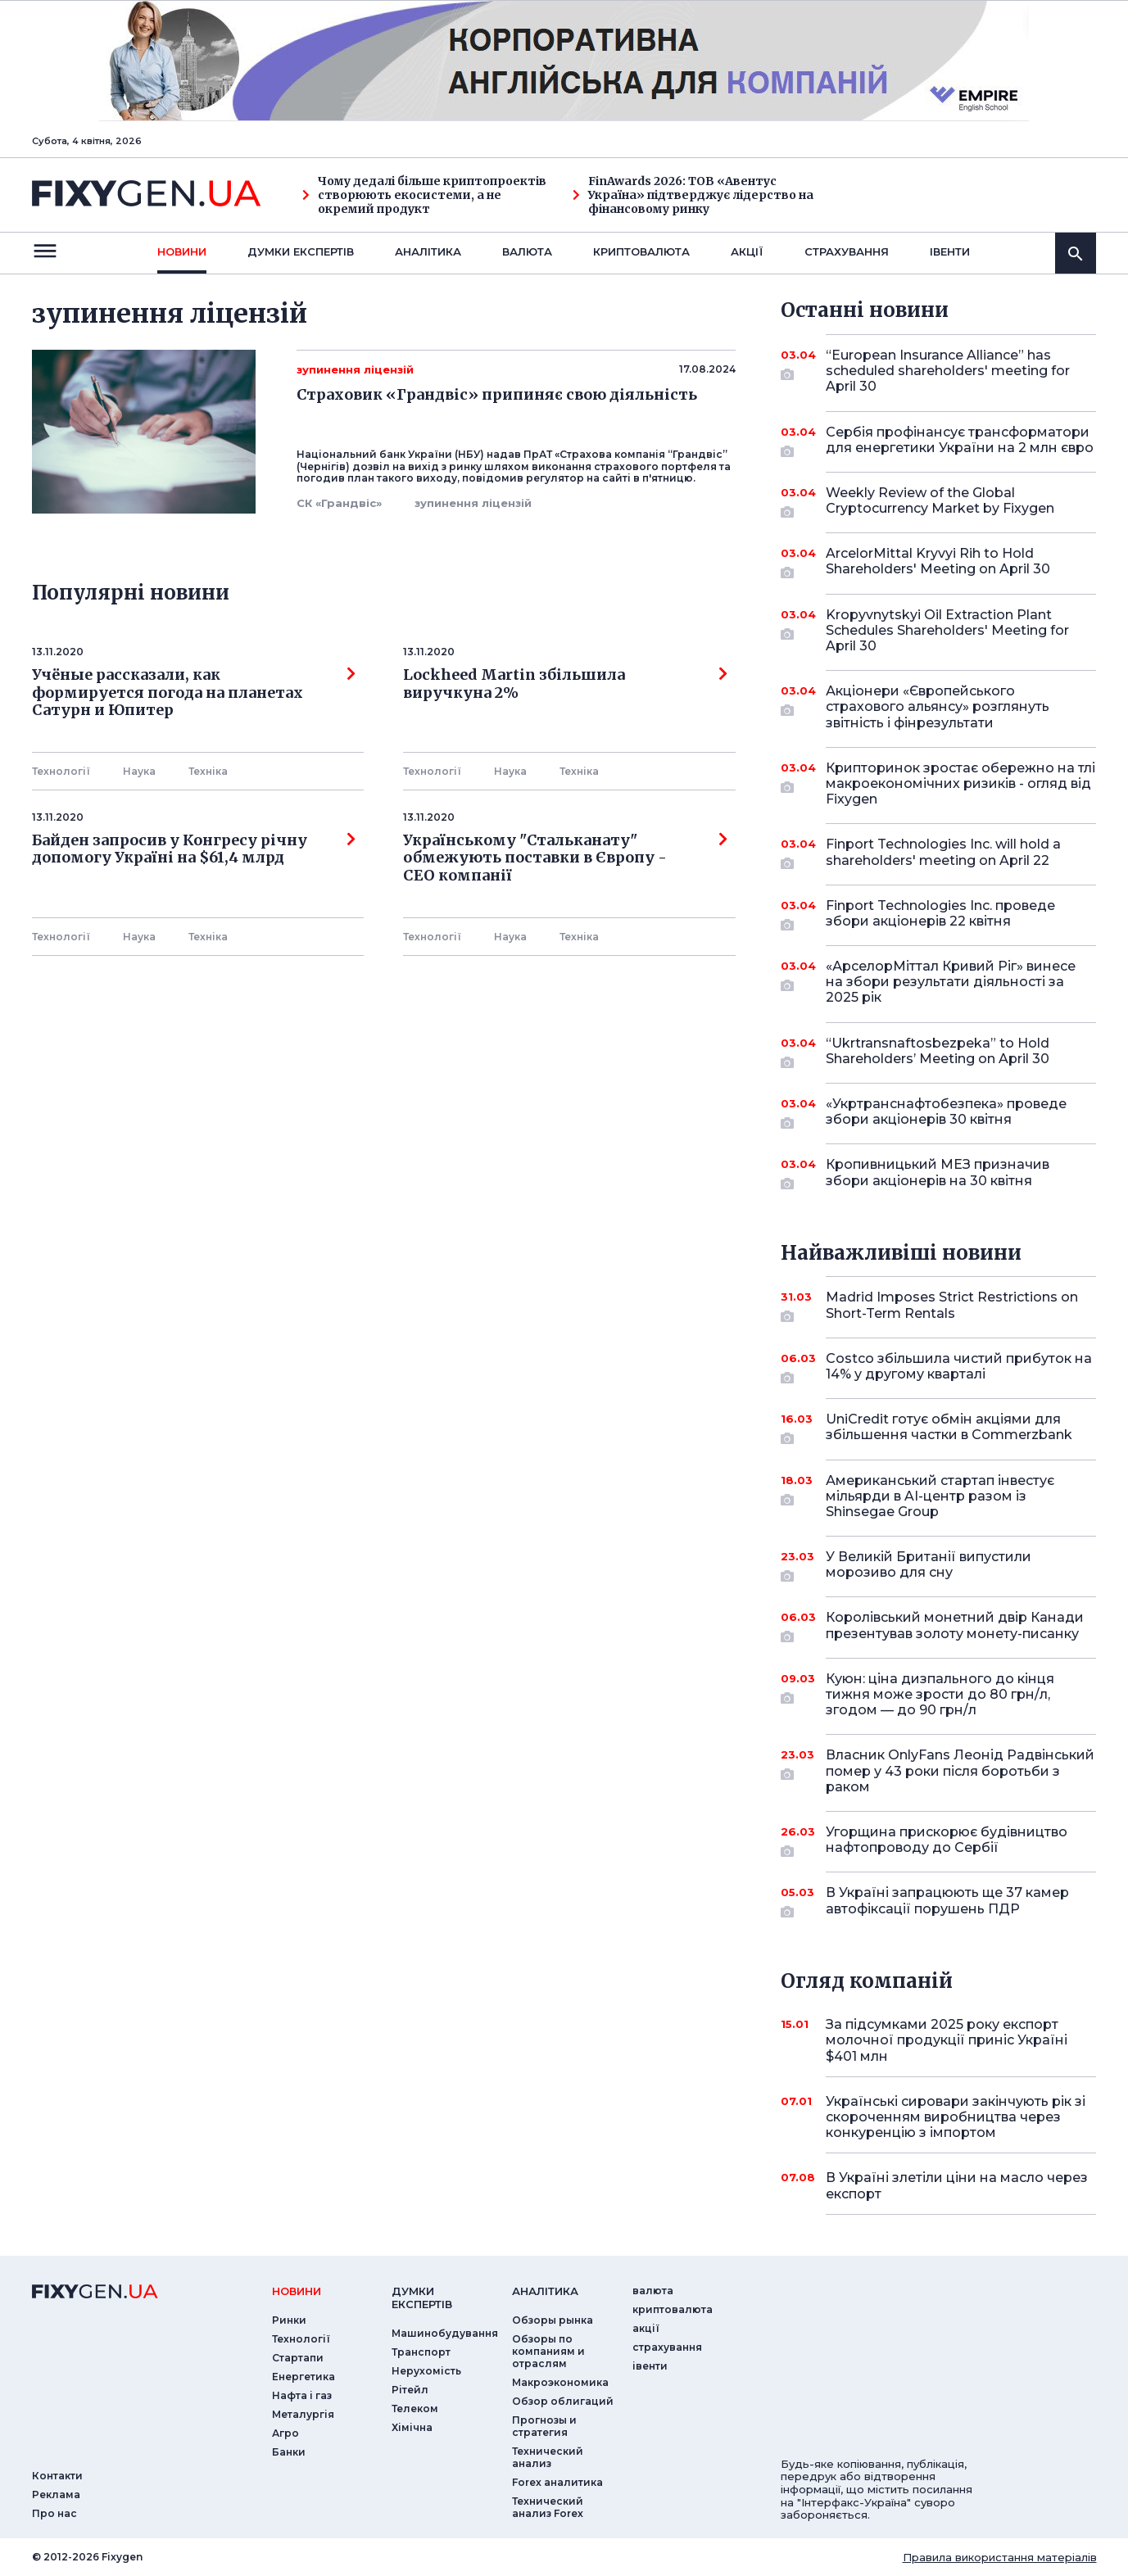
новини (181, 251)
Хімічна (412, 2427)
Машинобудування (445, 2333)
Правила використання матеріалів (1000, 2557)
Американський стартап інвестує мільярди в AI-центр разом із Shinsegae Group (940, 1496)
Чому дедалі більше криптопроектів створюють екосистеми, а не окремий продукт (424, 194)
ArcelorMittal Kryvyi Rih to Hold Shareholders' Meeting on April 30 (938, 562)
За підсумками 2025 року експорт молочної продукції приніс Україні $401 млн (946, 2040)
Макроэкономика (560, 2382)
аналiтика (545, 2291)
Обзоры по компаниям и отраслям (548, 2351)
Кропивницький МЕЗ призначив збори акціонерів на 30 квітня (938, 1173)
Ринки (289, 2320)
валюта (527, 251)
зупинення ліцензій (473, 502)
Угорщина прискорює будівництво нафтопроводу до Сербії (946, 1841)
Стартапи (298, 2358)
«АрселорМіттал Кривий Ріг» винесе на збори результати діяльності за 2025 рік (951, 981)
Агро (285, 2433)
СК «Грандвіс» (339, 502)
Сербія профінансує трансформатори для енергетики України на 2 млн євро (960, 441)
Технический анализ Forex (547, 2507)
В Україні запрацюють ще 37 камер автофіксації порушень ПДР (947, 1901)
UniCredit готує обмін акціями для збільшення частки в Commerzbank (949, 1428)
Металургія (303, 2414)
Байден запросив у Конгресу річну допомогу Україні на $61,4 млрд (194, 849)
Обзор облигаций (563, 2401)
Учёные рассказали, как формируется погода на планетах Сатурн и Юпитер (194, 692)
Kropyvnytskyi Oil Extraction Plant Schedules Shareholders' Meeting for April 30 (947, 630)
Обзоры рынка (552, 2320)
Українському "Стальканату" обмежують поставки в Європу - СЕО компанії (565, 858)
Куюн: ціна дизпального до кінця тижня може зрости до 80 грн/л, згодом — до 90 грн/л (940, 1694)
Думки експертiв (300, 251)
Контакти (57, 2476)
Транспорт (421, 2352)
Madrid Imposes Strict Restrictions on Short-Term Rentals (952, 1306)
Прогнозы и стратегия (544, 2426)
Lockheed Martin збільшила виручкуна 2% (565, 684)
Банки (289, 2452)
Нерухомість (426, 2371)
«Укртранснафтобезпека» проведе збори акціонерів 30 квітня (946, 1113)
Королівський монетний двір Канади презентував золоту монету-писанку (955, 1626)
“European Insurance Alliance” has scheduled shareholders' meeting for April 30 (948, 370)
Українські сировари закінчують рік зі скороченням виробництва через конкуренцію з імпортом (955, 2117)
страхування (846, 251)
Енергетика (303, 2376)
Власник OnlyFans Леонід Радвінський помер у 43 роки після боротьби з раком (960, 1770)
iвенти (950, 251)
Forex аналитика (557, 2482)
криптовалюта (641, 251)
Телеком (415, 2408)
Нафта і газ (302, 2395)
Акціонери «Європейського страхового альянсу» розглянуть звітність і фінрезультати (938, 706)
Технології (61, 771)
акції (747, 251)
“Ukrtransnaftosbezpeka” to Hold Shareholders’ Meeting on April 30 (938, 1052)
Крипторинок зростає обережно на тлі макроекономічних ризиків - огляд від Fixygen (960, 783)
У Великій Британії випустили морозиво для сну (938, 1565)
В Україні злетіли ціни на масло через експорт (957, 2185)
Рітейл (410, 2390)
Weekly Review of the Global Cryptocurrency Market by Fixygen (940, 501)
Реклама (56, 2494)
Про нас (54, 2513)
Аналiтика (428, 251)
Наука (139, 771)
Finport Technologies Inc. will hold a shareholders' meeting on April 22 (943, 853)
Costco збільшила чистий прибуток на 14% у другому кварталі (959, 1367)
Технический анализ (547, 2457)
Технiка (208, 771)
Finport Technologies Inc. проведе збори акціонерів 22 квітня (940, 914)
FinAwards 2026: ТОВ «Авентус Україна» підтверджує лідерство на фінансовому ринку (693, 194)
